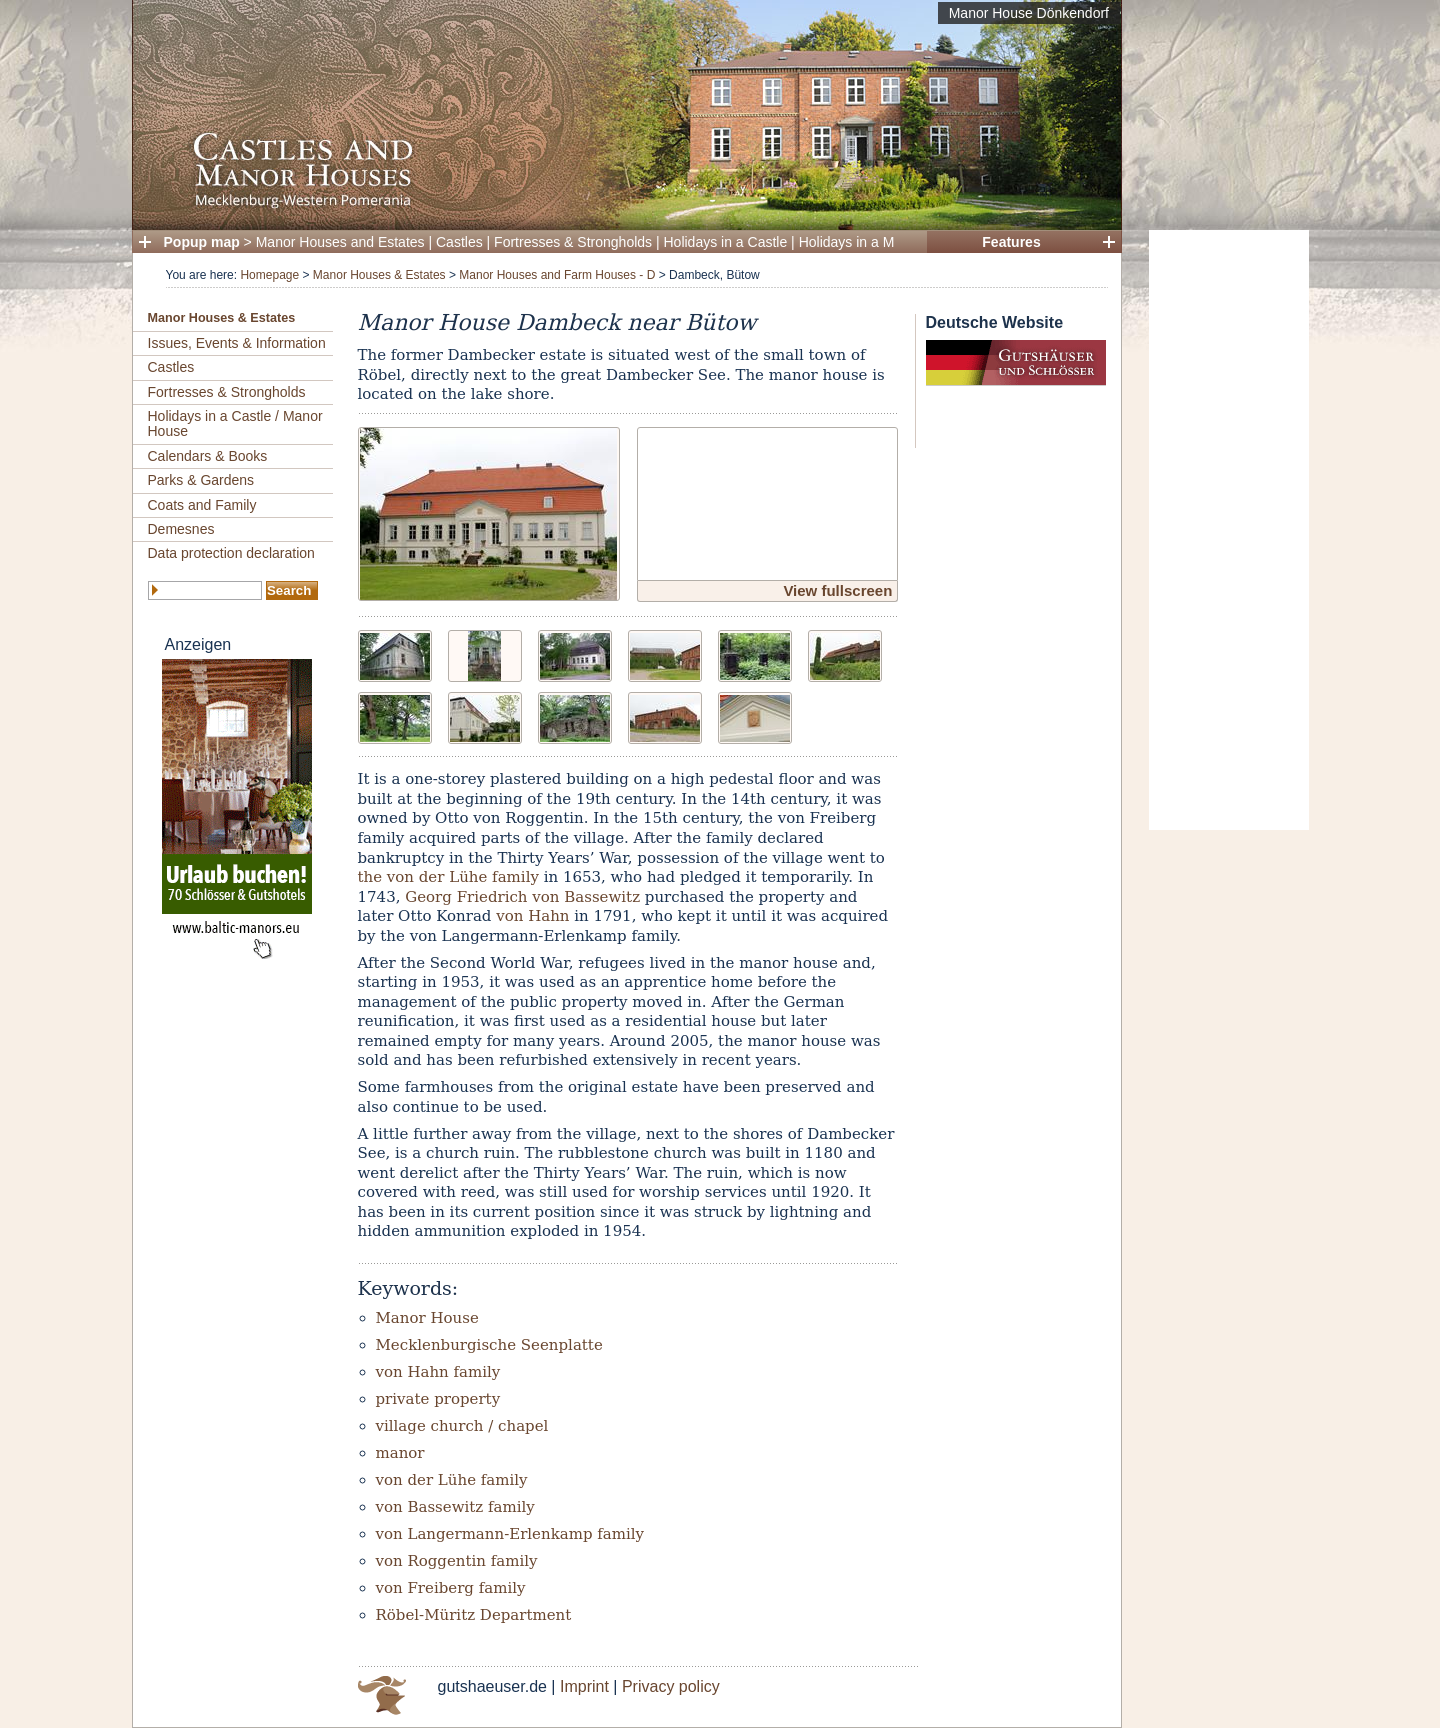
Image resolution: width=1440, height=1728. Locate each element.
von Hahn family (438, 1372)
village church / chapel (462, 1426)
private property (438, 1399)
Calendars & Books (208, 456)
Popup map (202, 242)
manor (400, 1453)
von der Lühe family (452, 1480)
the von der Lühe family (448, 877)
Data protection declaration (231, 553)
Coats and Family (202, 505)
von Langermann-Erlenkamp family (510, 1534)
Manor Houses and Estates (340, 242)
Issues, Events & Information (237, 343)
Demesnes (181, 529)
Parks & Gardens (201, 480)
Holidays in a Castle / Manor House (235, 423)
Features (1011, 242)
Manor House (427, 1318)
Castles (459, 242)
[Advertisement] (1229, 530)
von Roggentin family (457, 1561)
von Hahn (532, 916)
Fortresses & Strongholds (573, 242)
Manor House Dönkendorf (1029, 13)
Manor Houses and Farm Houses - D (557, 275)
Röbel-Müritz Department (474, 1615)
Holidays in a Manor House (883, 242)
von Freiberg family (451, 1588)
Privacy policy (671, 1686)
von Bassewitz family (455, 1507)
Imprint (584, 1686)
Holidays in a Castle (726, 242)
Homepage (269, 275)
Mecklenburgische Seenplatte (489, 1345)
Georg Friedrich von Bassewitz (522, 897)
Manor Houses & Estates (379, 275)
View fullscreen (837, 590)
